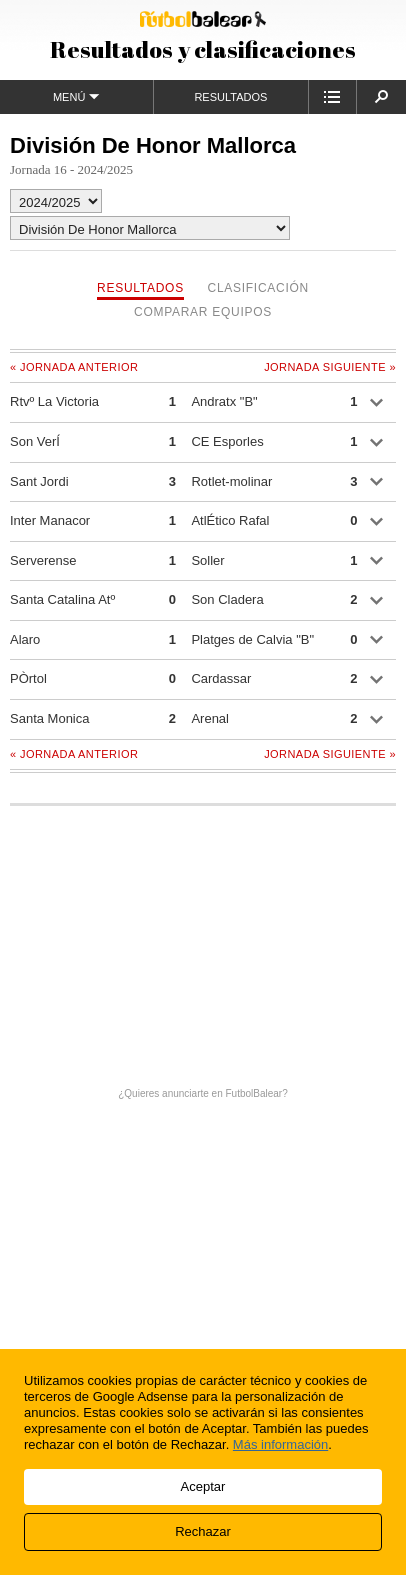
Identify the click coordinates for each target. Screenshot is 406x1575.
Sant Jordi (39, 481)
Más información (280, 1444)
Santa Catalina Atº (62, 599)
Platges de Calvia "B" (252, 639)
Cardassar (221, 678)
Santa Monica (50, 718)
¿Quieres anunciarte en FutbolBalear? (203, 1093)
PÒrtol (28, 678)
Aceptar (203, 1486)
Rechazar (203, 1531)
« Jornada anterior (74, 367)
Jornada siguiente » (330, 367)
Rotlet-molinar (231, 481)
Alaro (25, 639)
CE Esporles (227, 441)
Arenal (210, 718)
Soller (207, 560)
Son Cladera (227, 599)
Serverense (43, 560)
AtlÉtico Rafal (230, 520)
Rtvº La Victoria (54, 401)
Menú (76, 96)
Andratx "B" (224, 401)
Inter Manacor (50, 520)
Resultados (230, 97)
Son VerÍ (35, 441)
